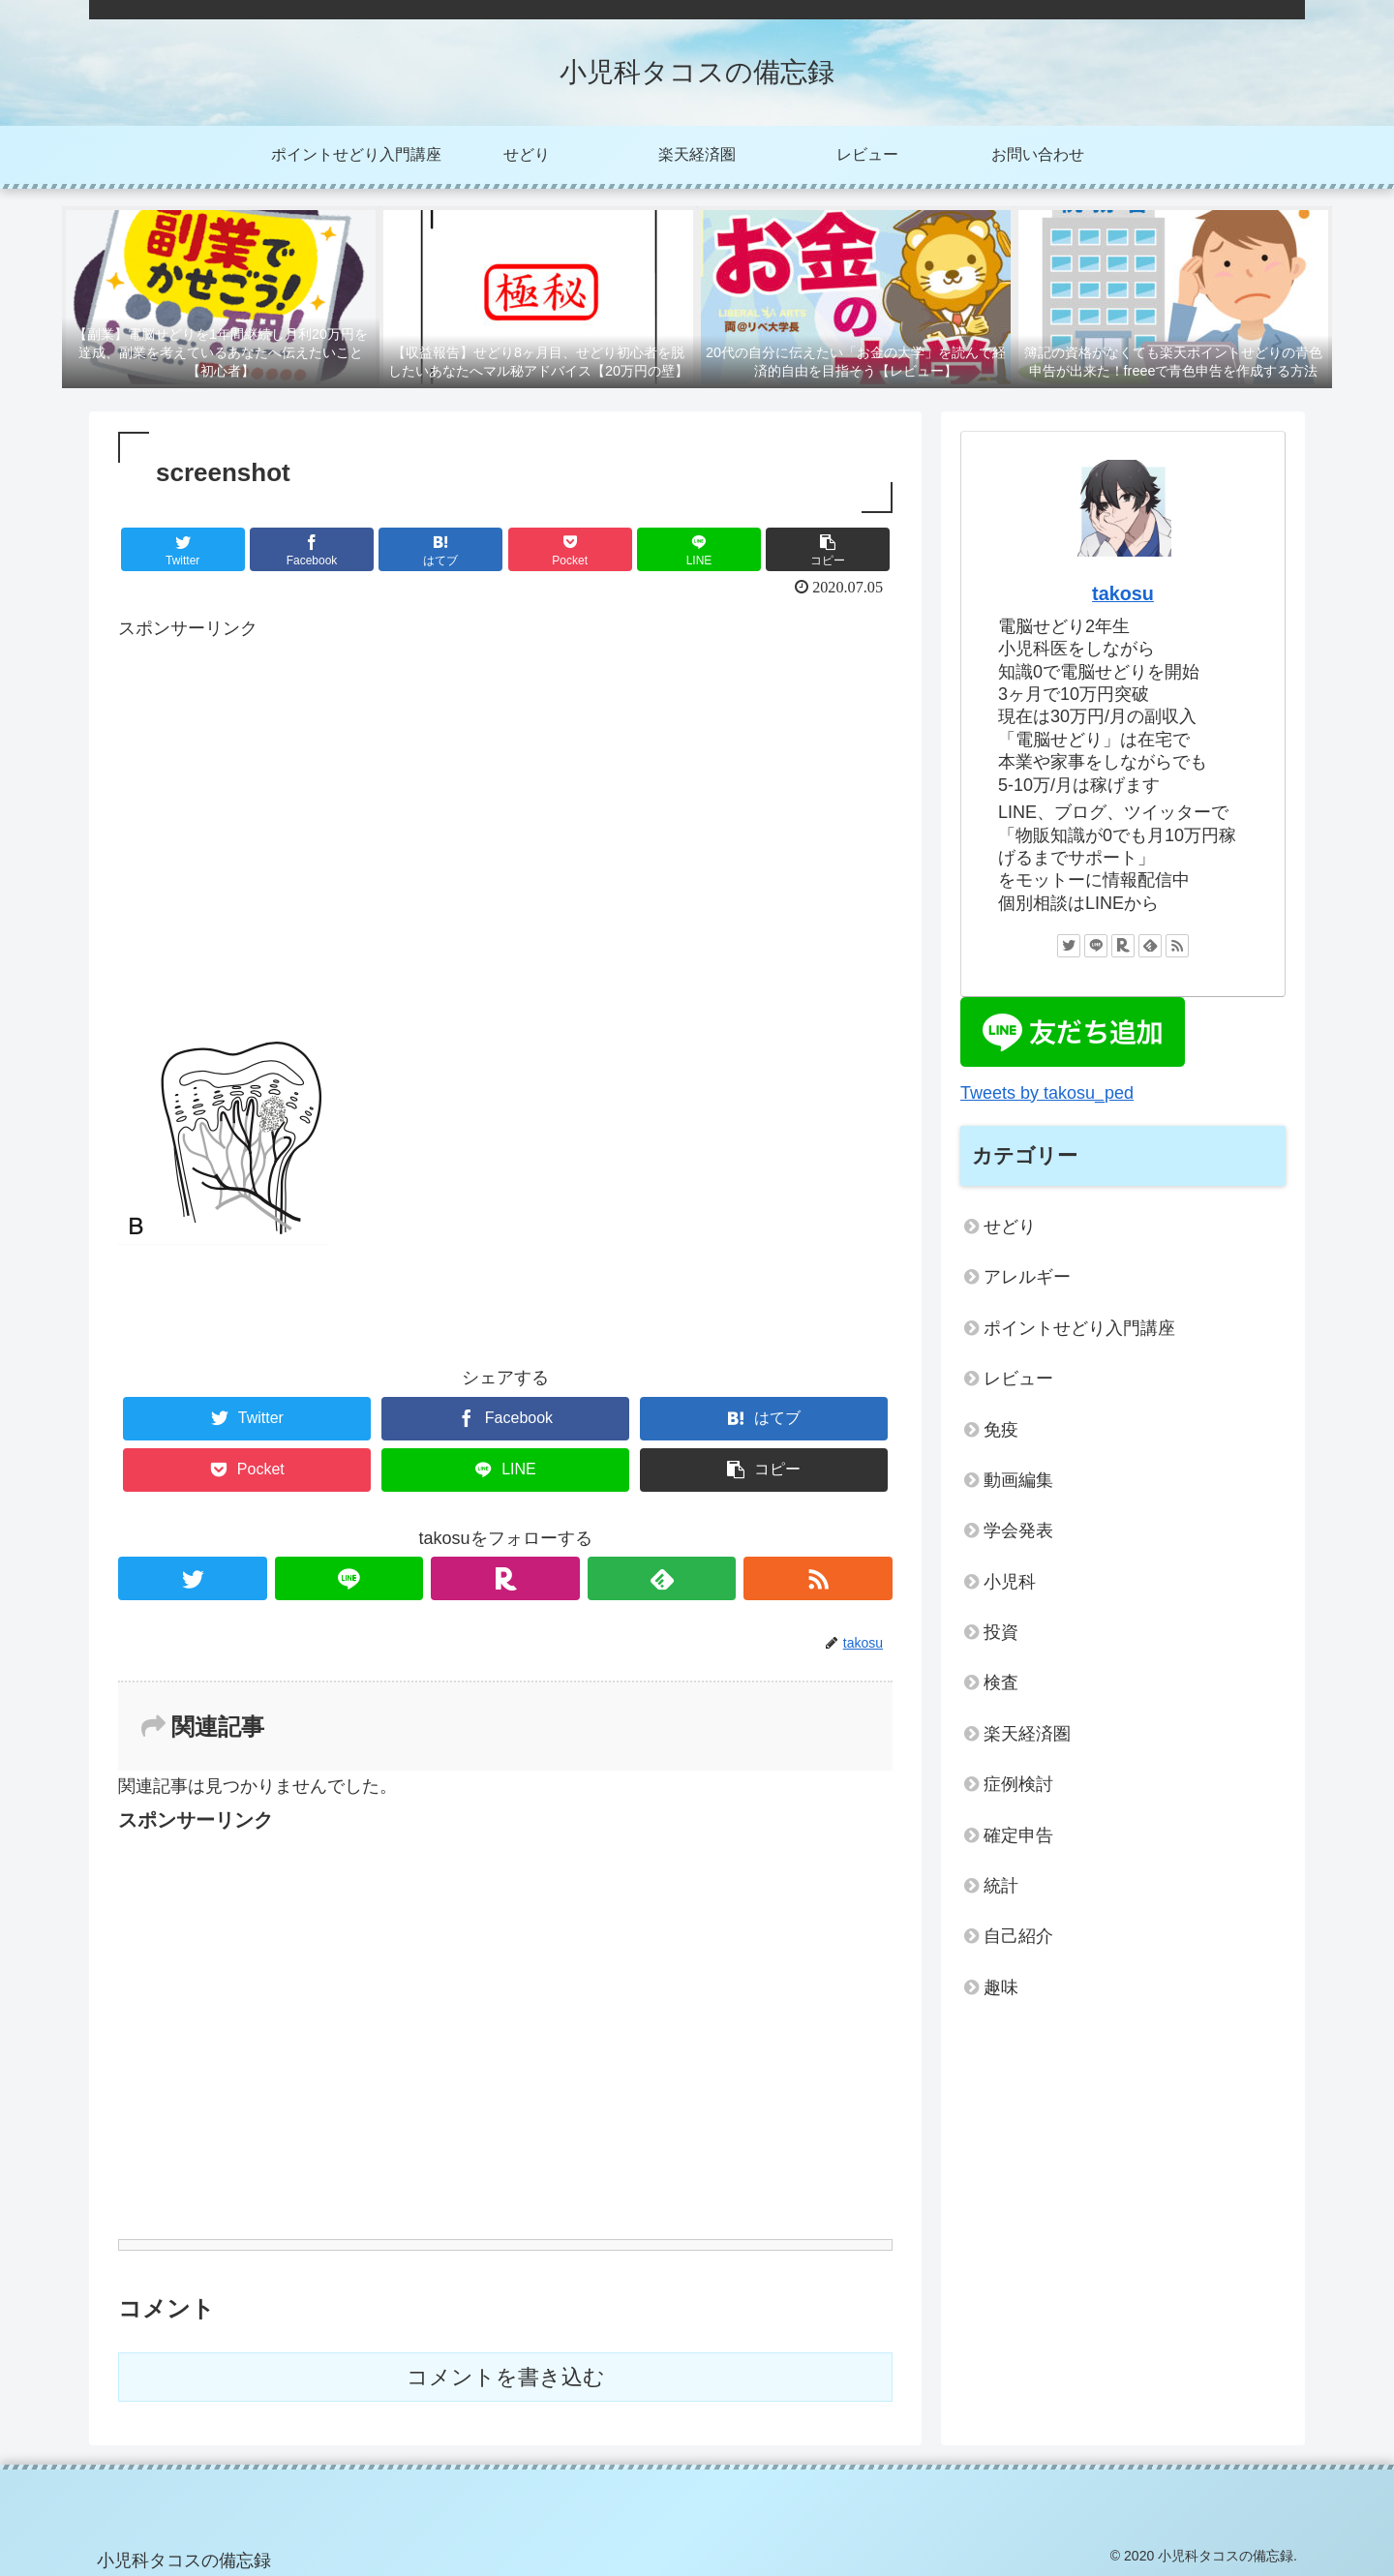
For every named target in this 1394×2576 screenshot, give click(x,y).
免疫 (1001, 1430)
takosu (1123, 593)
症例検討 (1018, 1784)
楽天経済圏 (1027, 1733)
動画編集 (1018, 1480)
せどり (1010, 1226)
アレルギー (1027, 1277)
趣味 (1001, 1987)
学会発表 (1018, 1530)
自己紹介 (1018, 1936)
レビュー (1018, 1378)
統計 (1001, 1885)
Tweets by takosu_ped (1047, 1093)
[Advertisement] (505, 842)
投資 (1001, 1632)
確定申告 (1018, 1835)
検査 (1001, 1682)
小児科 (1010, 1581)
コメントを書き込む (506, 2377)
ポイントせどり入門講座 (1079, 1328)
